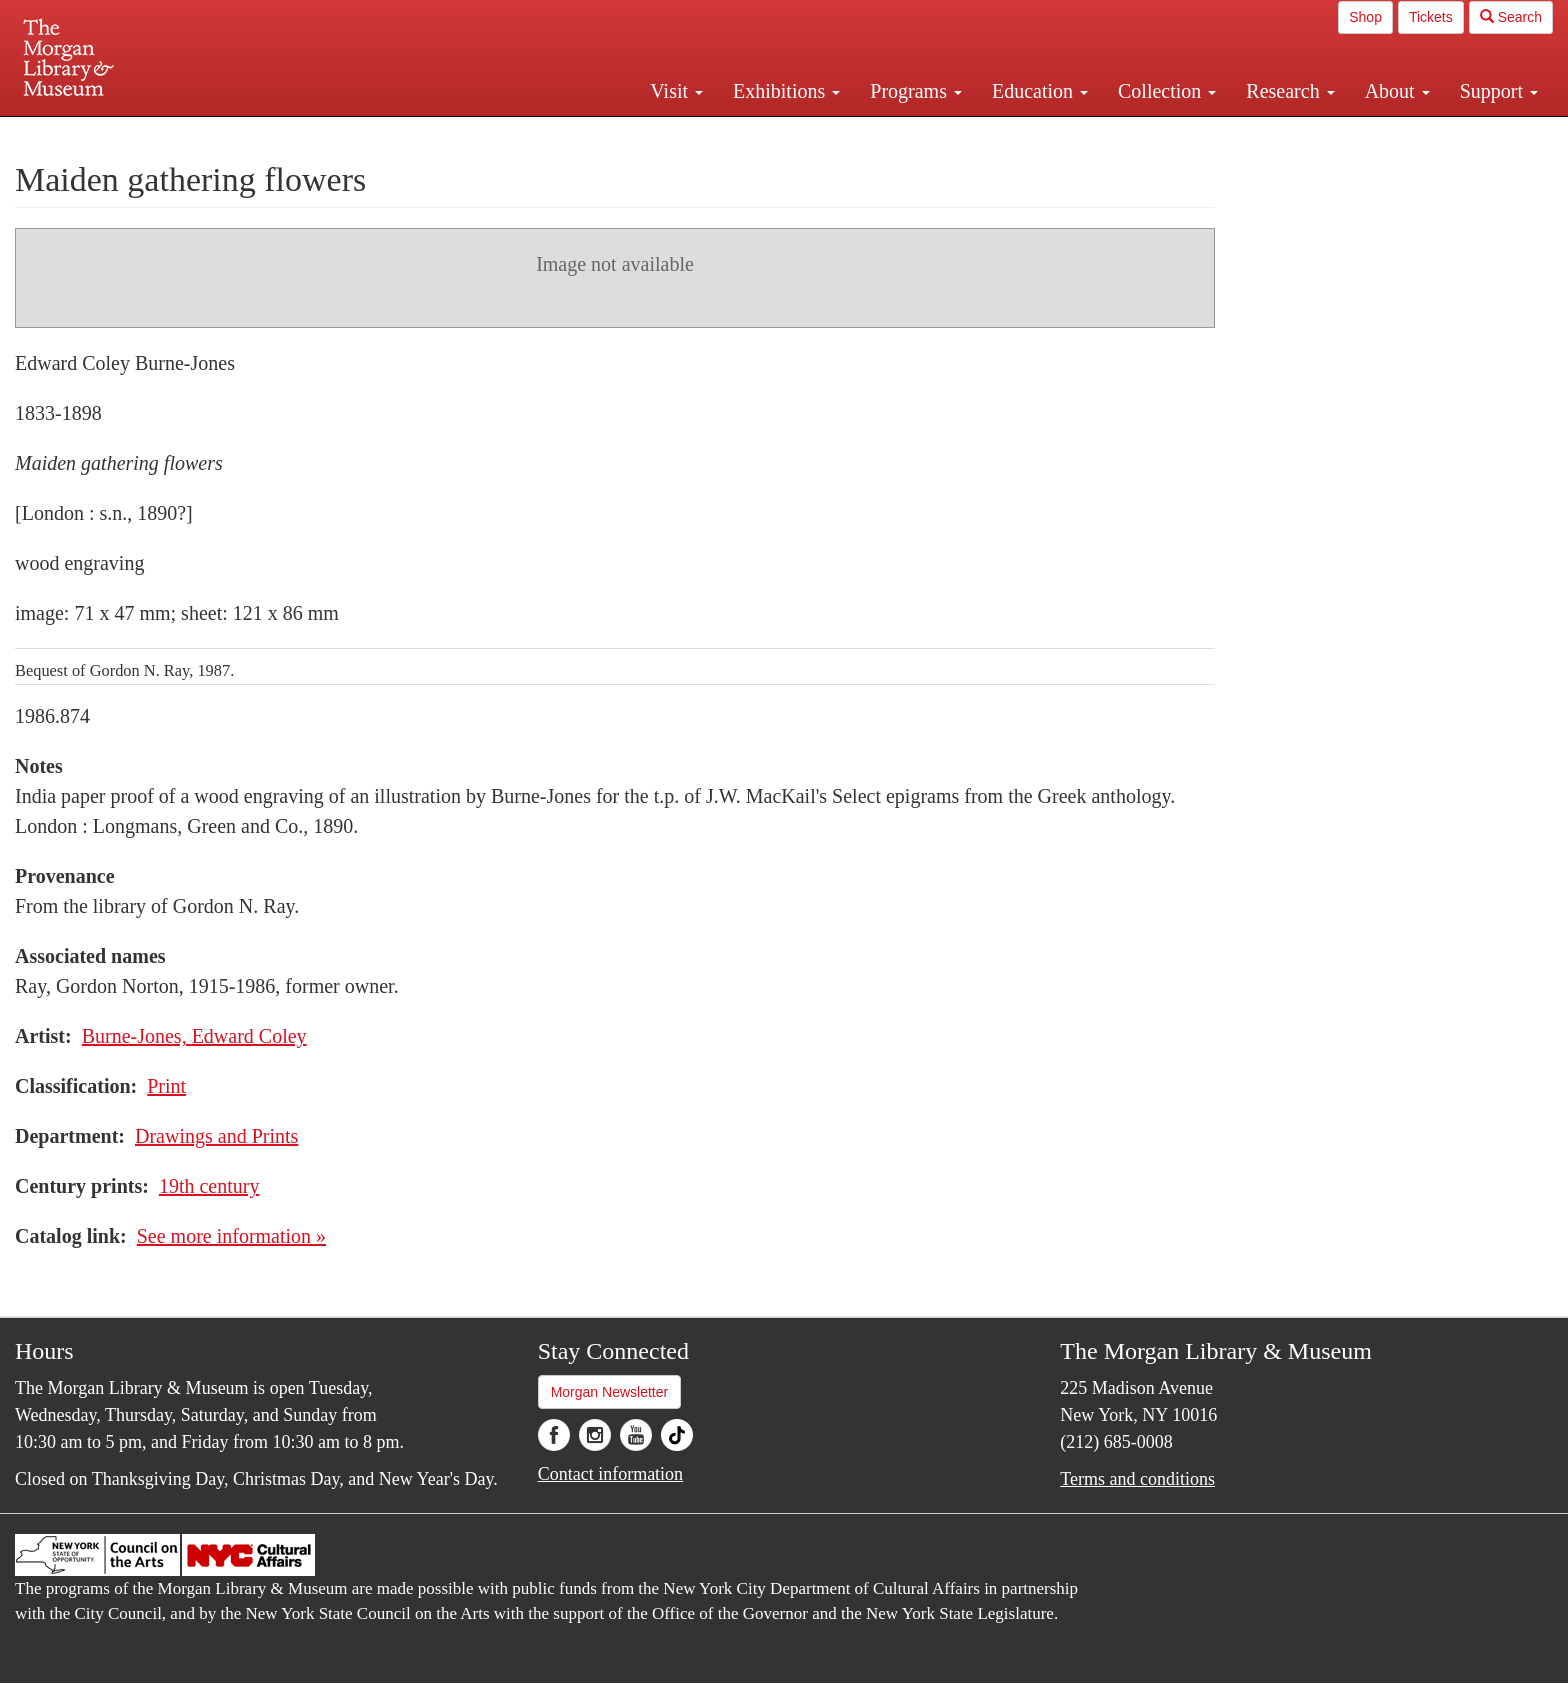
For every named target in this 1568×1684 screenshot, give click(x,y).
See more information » (231, 1236)
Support (1499, 91)
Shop (1365, 17)
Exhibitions (786, 91)
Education (1040, 91)
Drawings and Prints (216, 1136)
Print (166, 1086)
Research (1290, 91)
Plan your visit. (546, 134)
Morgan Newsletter (610, 1392)
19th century (209, 1186)
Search (1511, 17)
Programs (916, 91)
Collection (1167, 91)
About (1397, 91)
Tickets (1431, 17)
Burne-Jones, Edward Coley (194, 1036)
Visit (676, 91)
